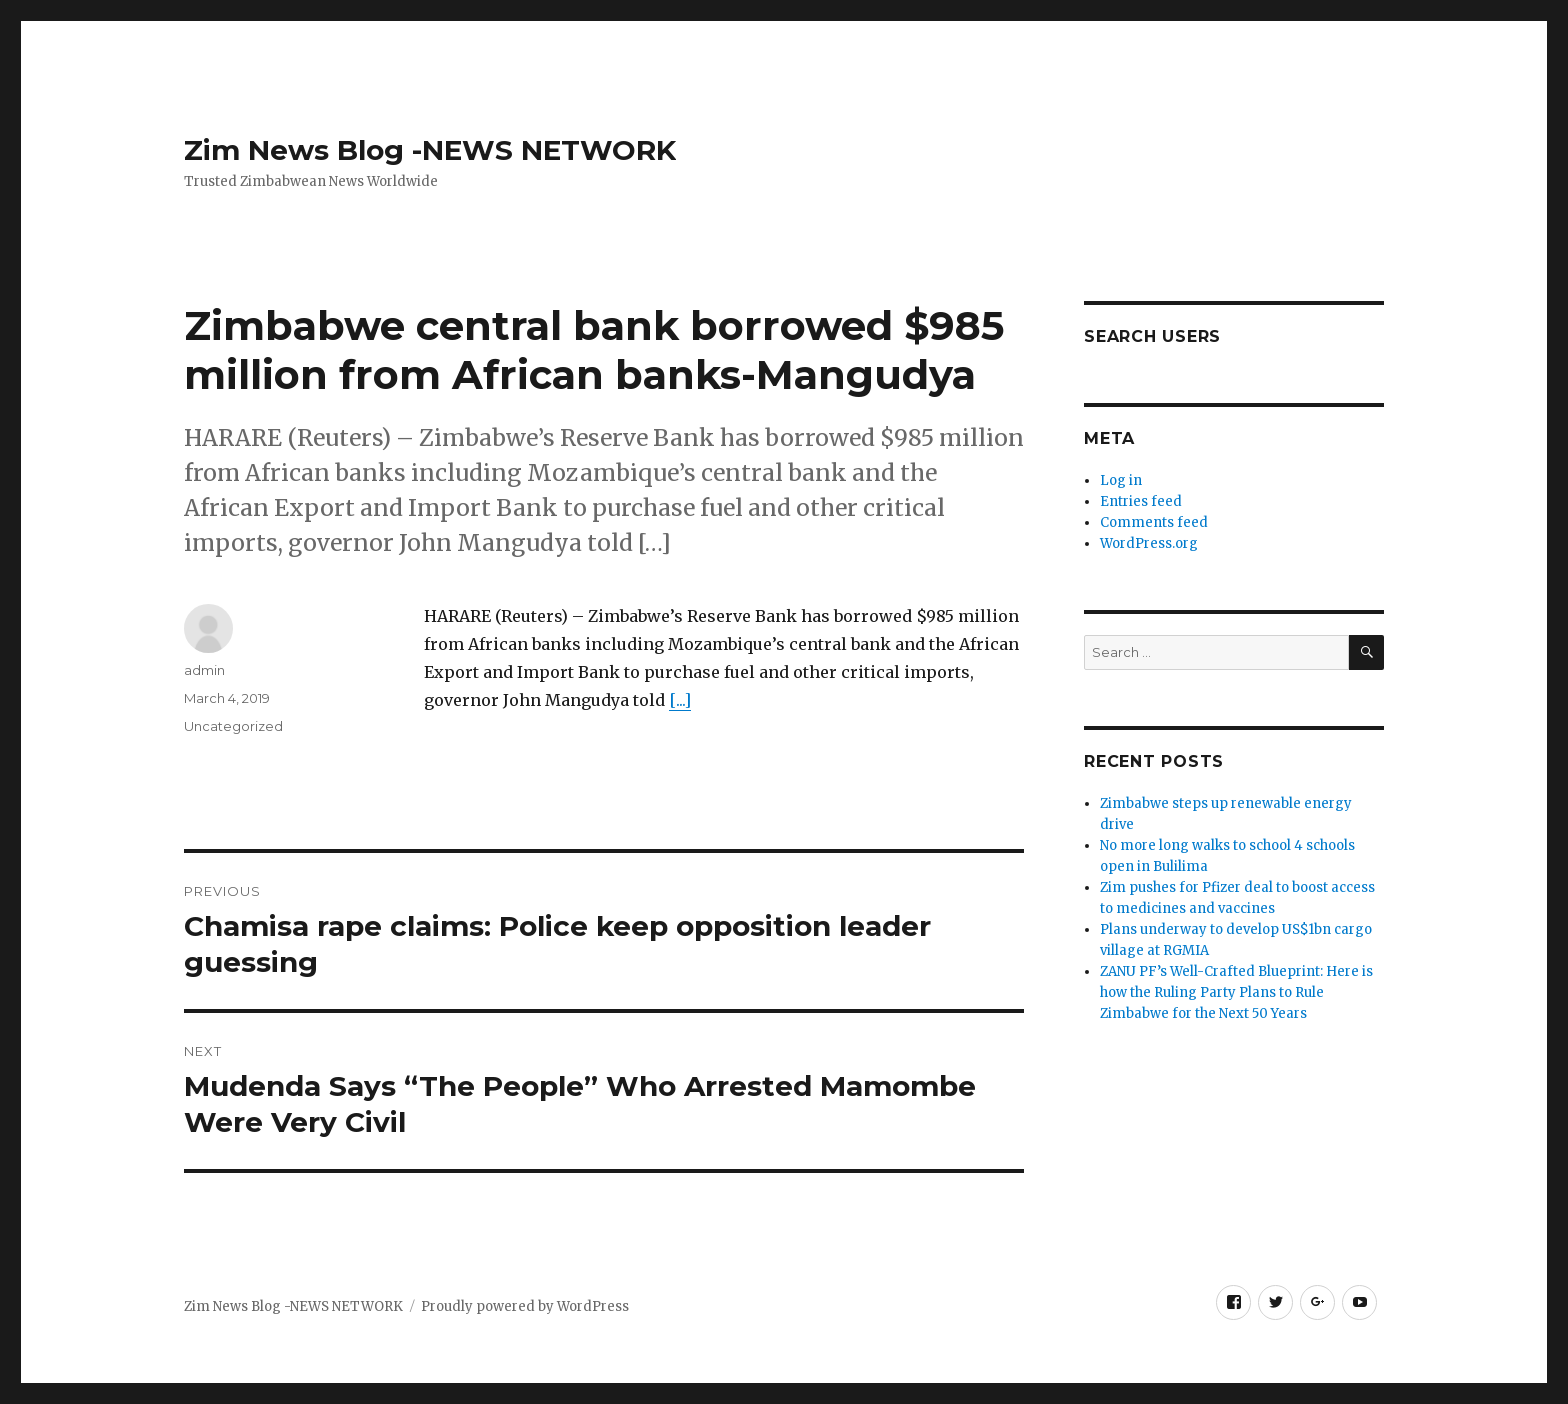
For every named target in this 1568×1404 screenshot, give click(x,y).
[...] (680, 700)
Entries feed (1141, 501)
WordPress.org (1149, 543)
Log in (1121, 480)
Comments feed (1154, 522)
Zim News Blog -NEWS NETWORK (430, 150)
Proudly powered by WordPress (525, 1306)
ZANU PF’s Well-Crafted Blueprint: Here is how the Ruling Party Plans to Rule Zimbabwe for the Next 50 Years (1236, 992)
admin (204, 670)
